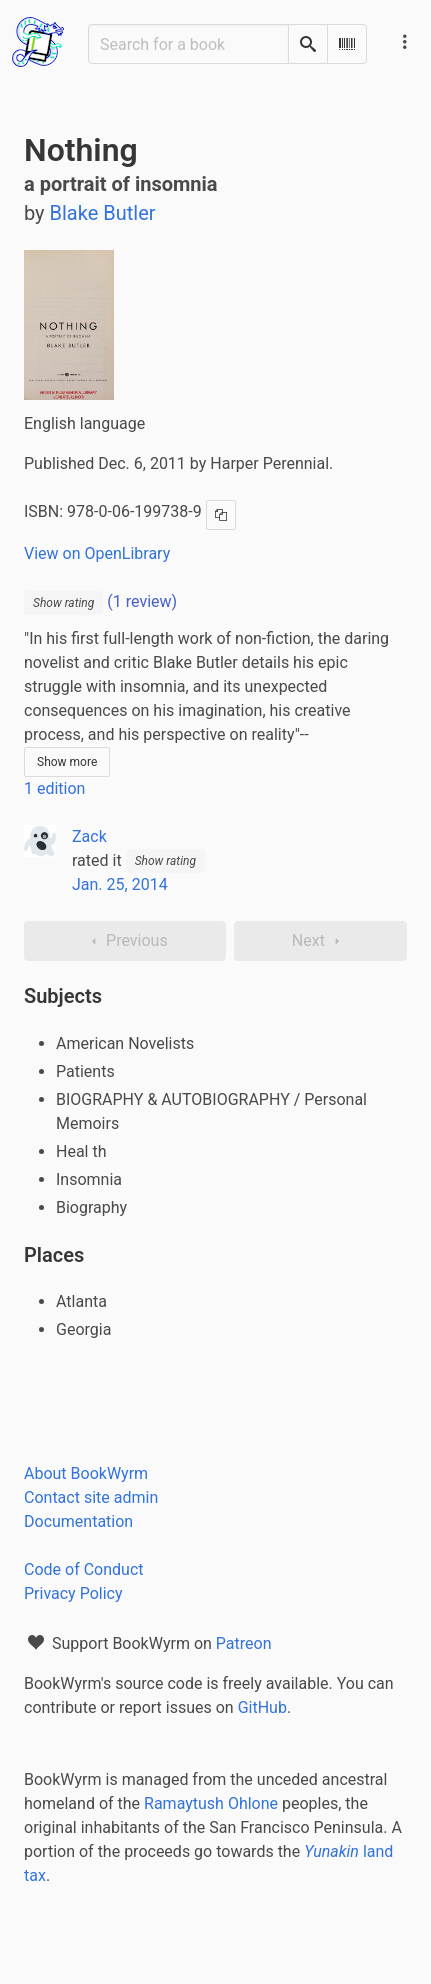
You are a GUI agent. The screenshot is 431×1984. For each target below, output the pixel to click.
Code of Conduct (84, 1569)
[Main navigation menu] (405, 42)
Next (320, 941)
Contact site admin (91, 1497)
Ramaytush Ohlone (211, 1803)
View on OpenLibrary (97, 553)
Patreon (244, 1643)
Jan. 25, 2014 (120, 884)
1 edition (54, 788)
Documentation (78, 1521)
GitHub (262, 1707)
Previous (125, 941)
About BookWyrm (86, 1473)
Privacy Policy (73, 1593)
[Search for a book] (188, 44)
